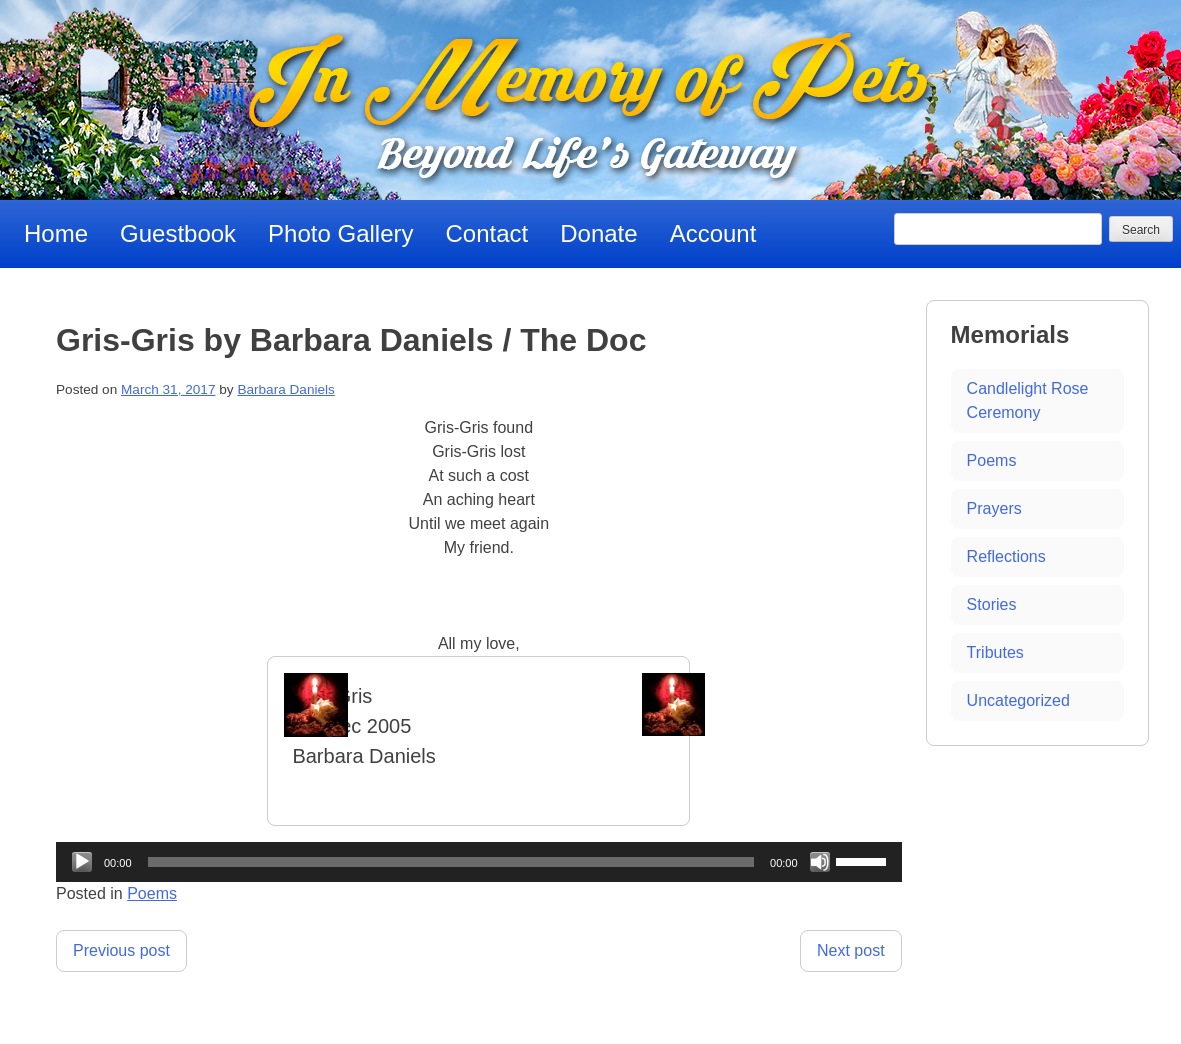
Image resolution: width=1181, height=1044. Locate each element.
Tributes (995, 652)
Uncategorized (1018, 700)
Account (713, 233)
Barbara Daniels (285, 389)
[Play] (82, 862)
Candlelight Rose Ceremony (1028, 400)
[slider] (451, 862)
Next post (851, 950)
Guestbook (178, 233)
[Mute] (820, 862)
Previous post (121, 950)
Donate (598, 233)
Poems (152, 893)
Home (56, 233)
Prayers (994, 508)
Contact (487, 233)
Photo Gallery (340, 233)
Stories (992, 604)
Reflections (1006, 556)
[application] (479, 862)
